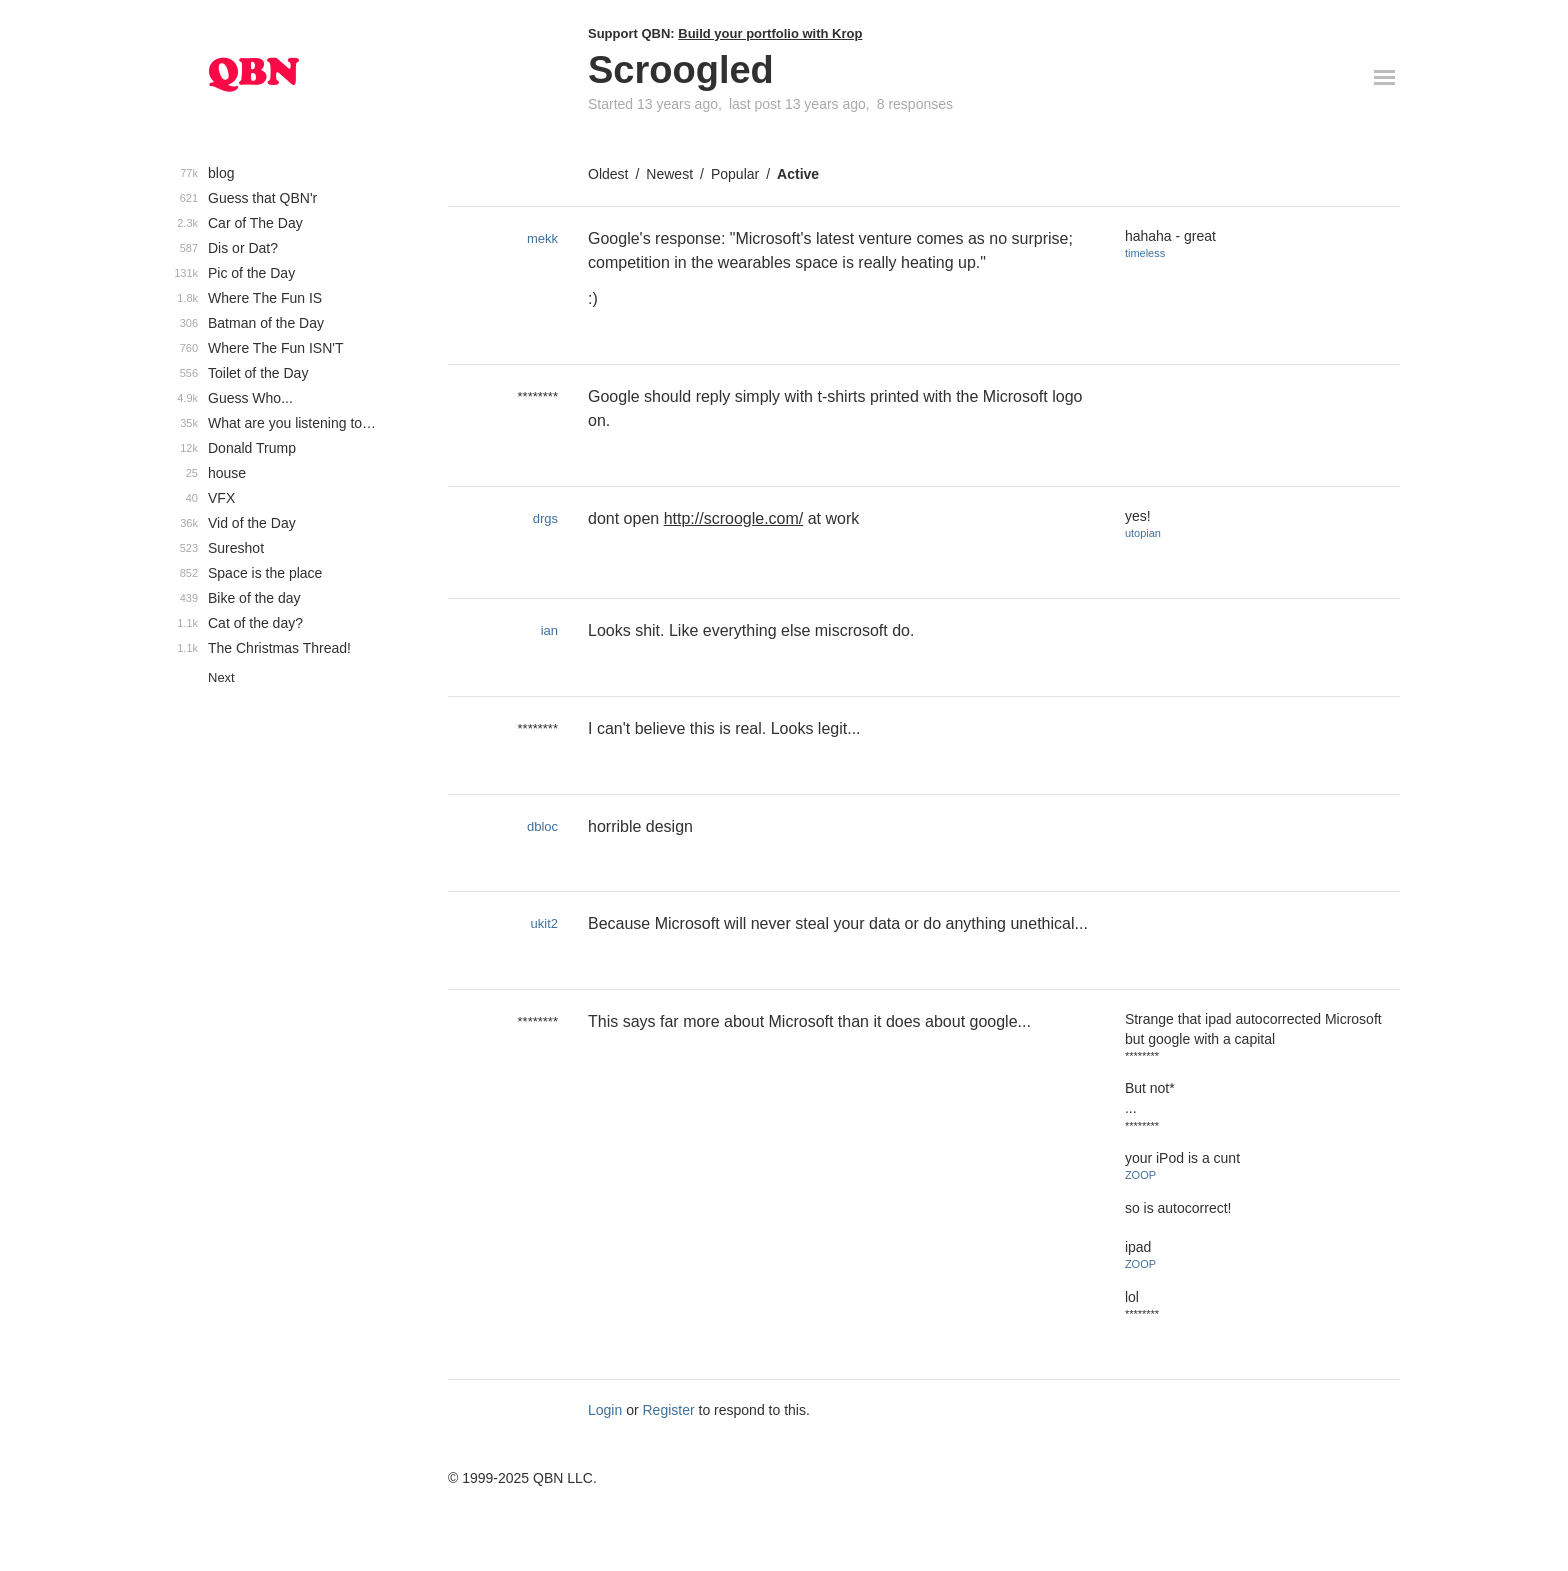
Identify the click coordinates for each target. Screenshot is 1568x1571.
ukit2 (544, 923)
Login (605, 1410)
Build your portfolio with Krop (770, 33)
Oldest (608, 174)
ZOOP (1140, 1175)
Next (221, 677)
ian (549, 630)
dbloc (542, 826)
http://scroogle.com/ (734, 518)
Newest (669, 174)
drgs (545, 518)
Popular (735, 174)
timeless (1145, 253)
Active (798, 174)
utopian (1143, 533)
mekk (542, 238)
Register (669, 1410)
